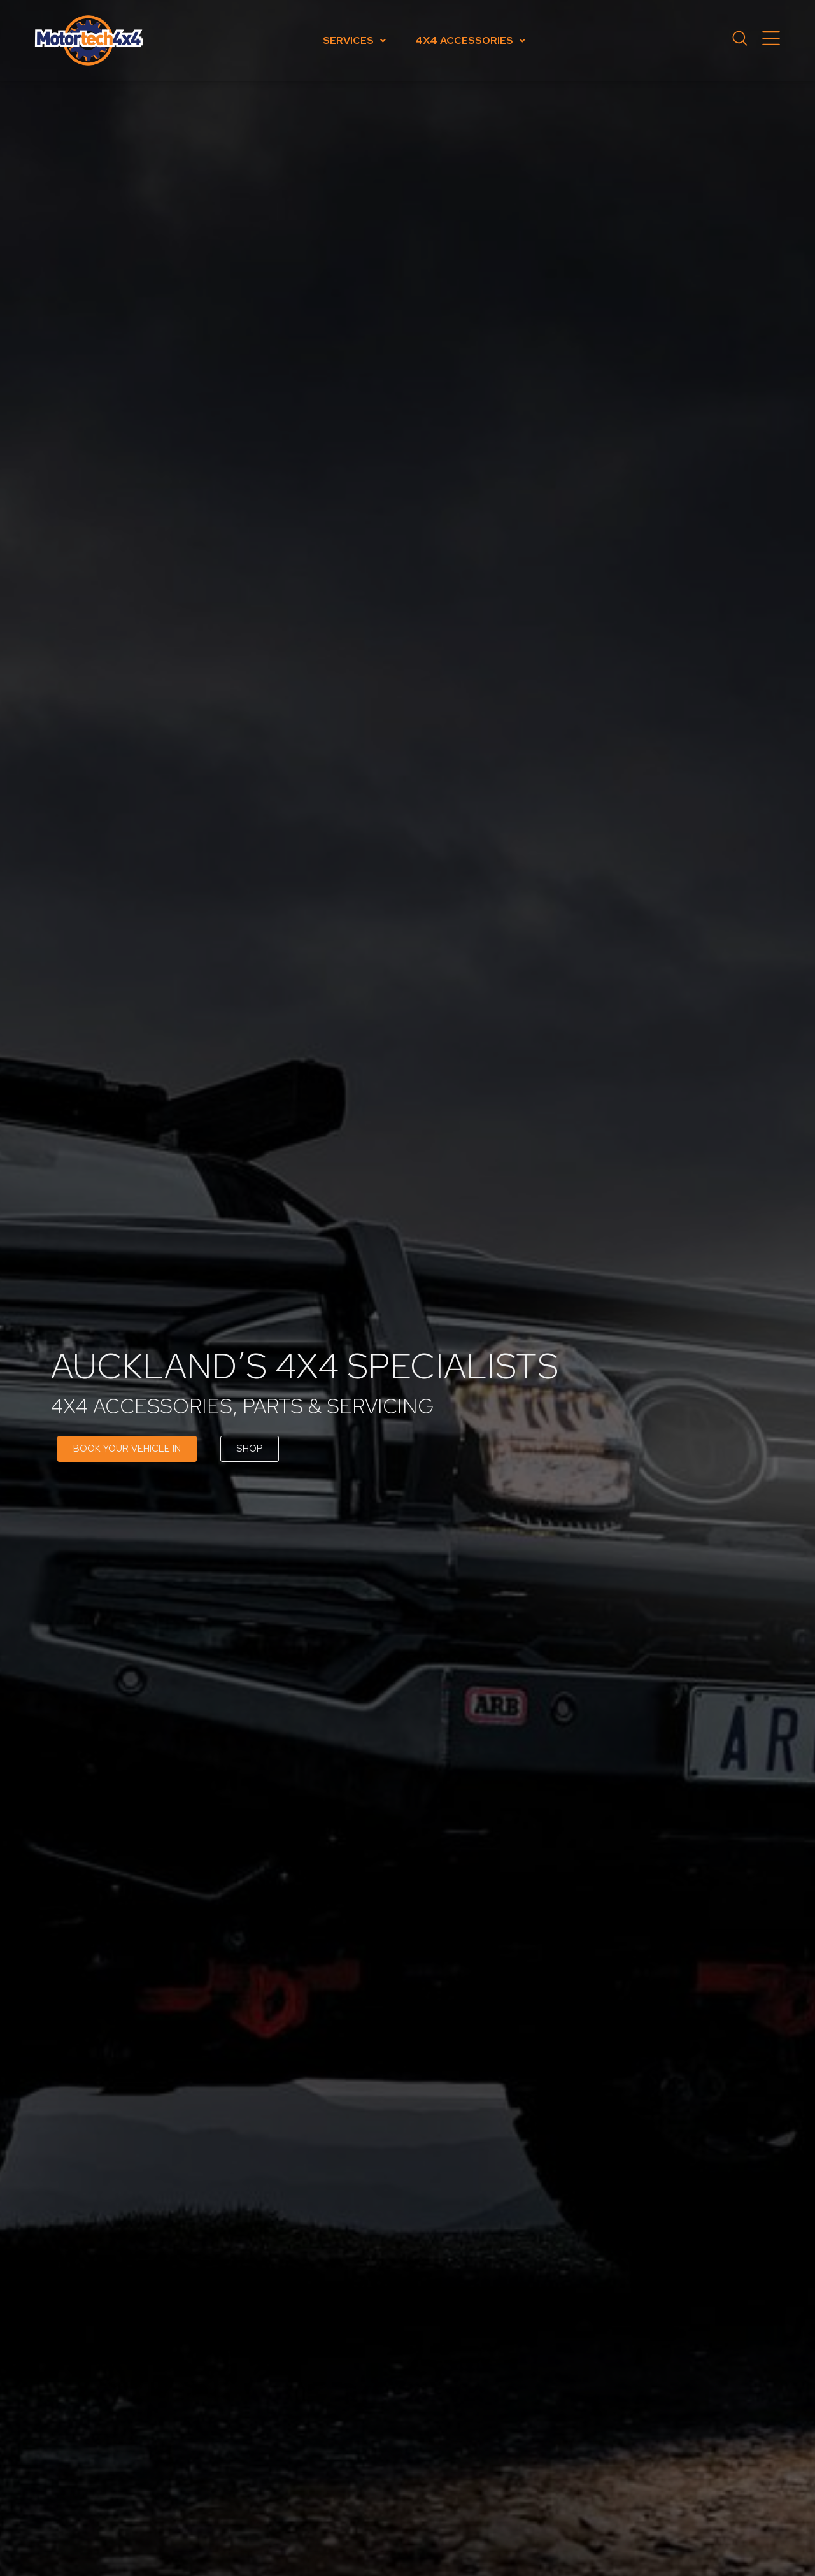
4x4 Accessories (470, 40)
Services (354, 40)
